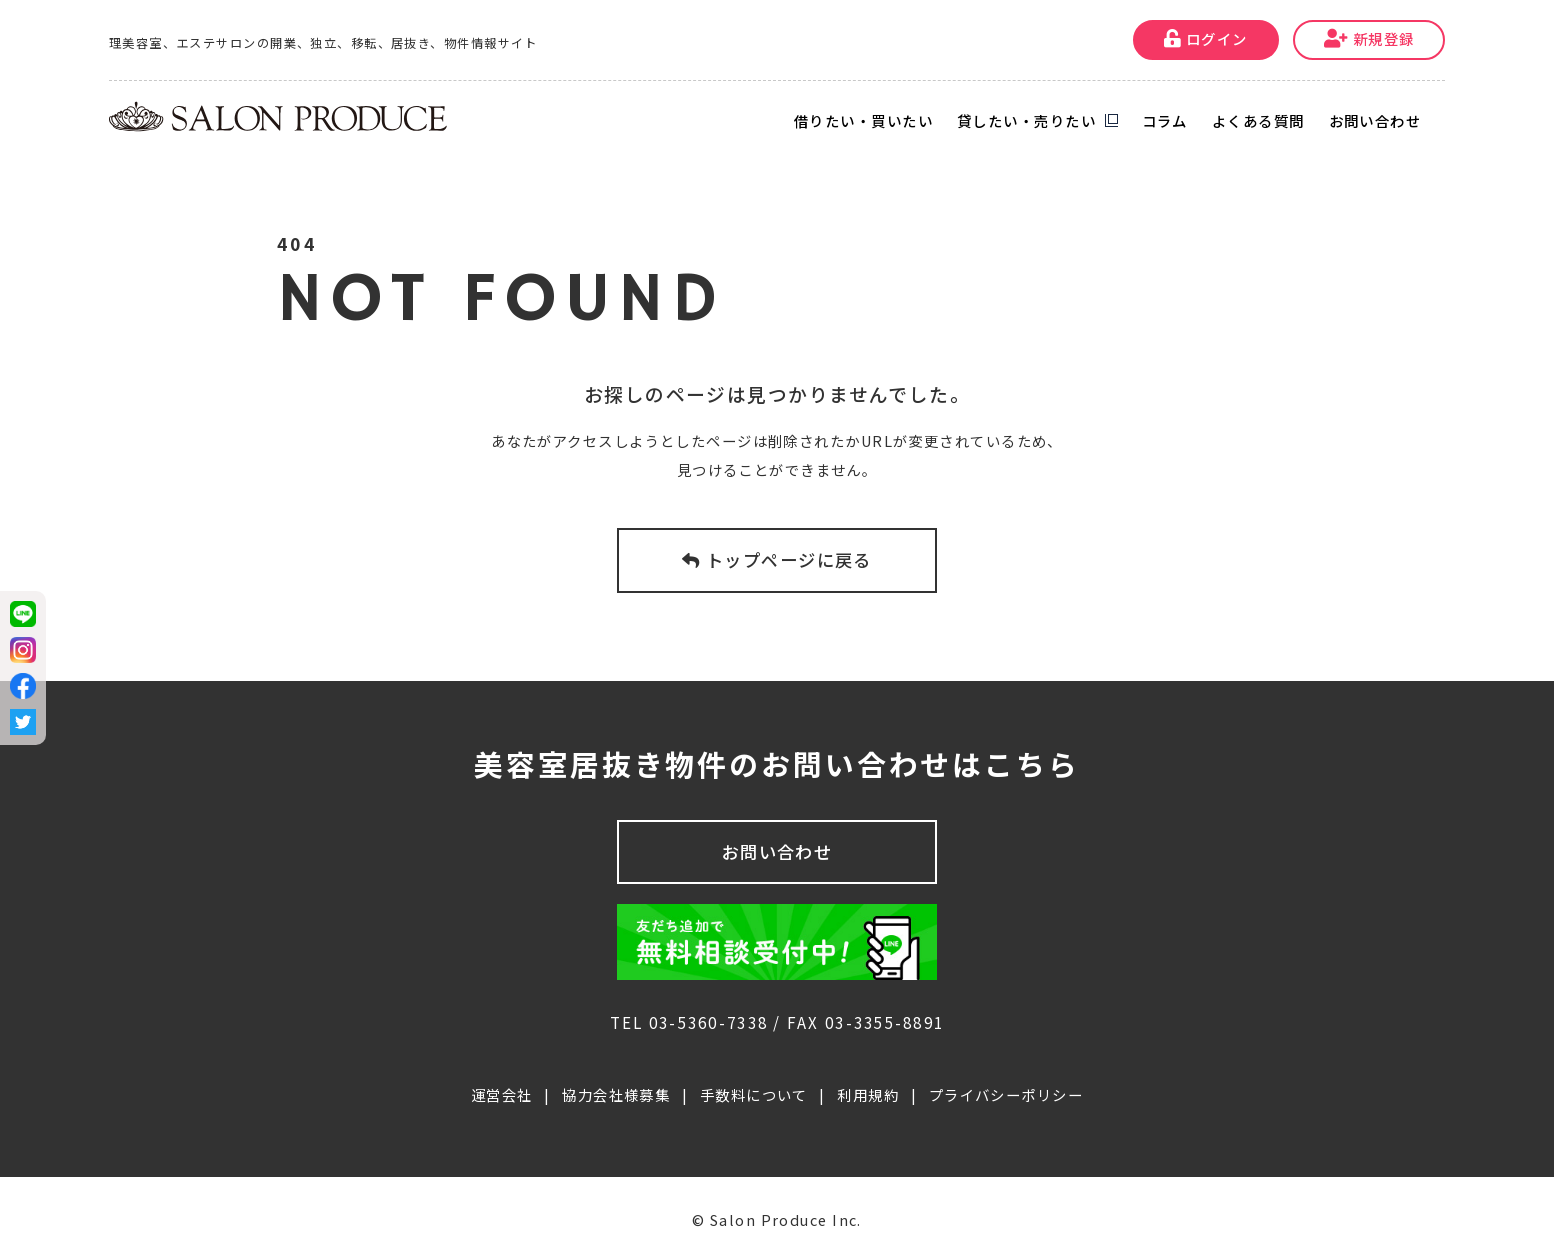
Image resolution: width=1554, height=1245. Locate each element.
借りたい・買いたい (863, 120)
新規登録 (1369, 38)
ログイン (1206, 38)
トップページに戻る (777, 559)
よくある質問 (1258, 120)
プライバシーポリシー (1006, 1076)
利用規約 (868, 1076)
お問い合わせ (1375, 120)
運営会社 (502, 1076)
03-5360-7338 (708, 1004)
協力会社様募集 (616, 1076)
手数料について (754, 1076)
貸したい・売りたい (1026, 120)
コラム (1165, 120)
